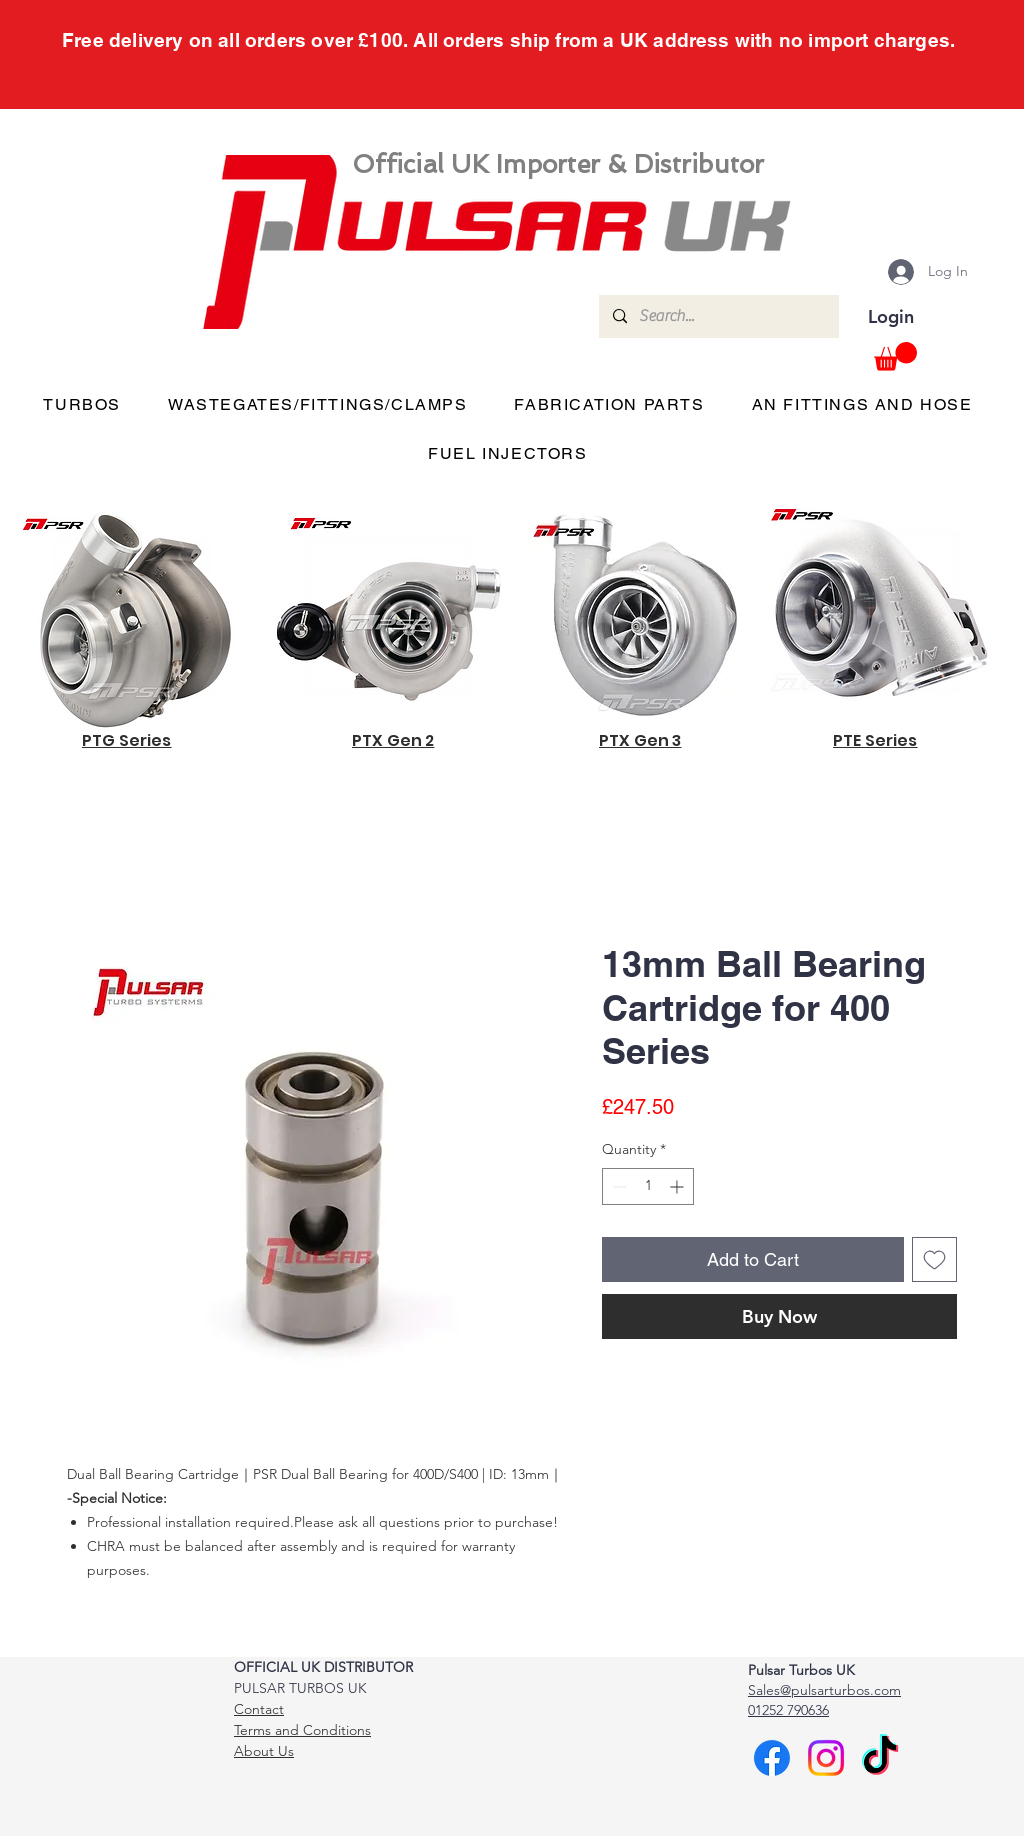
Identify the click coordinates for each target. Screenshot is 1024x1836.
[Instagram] (826, 1758)
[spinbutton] (648, 1186)
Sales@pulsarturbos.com (824, 1690)
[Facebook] (772, 1758)
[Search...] (718, 316)
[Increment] (678, 1186)
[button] (895, 356)
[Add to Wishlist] (934, 1259)
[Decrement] (617, 1186)
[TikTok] (880, 1758)
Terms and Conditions (302, 1730)
